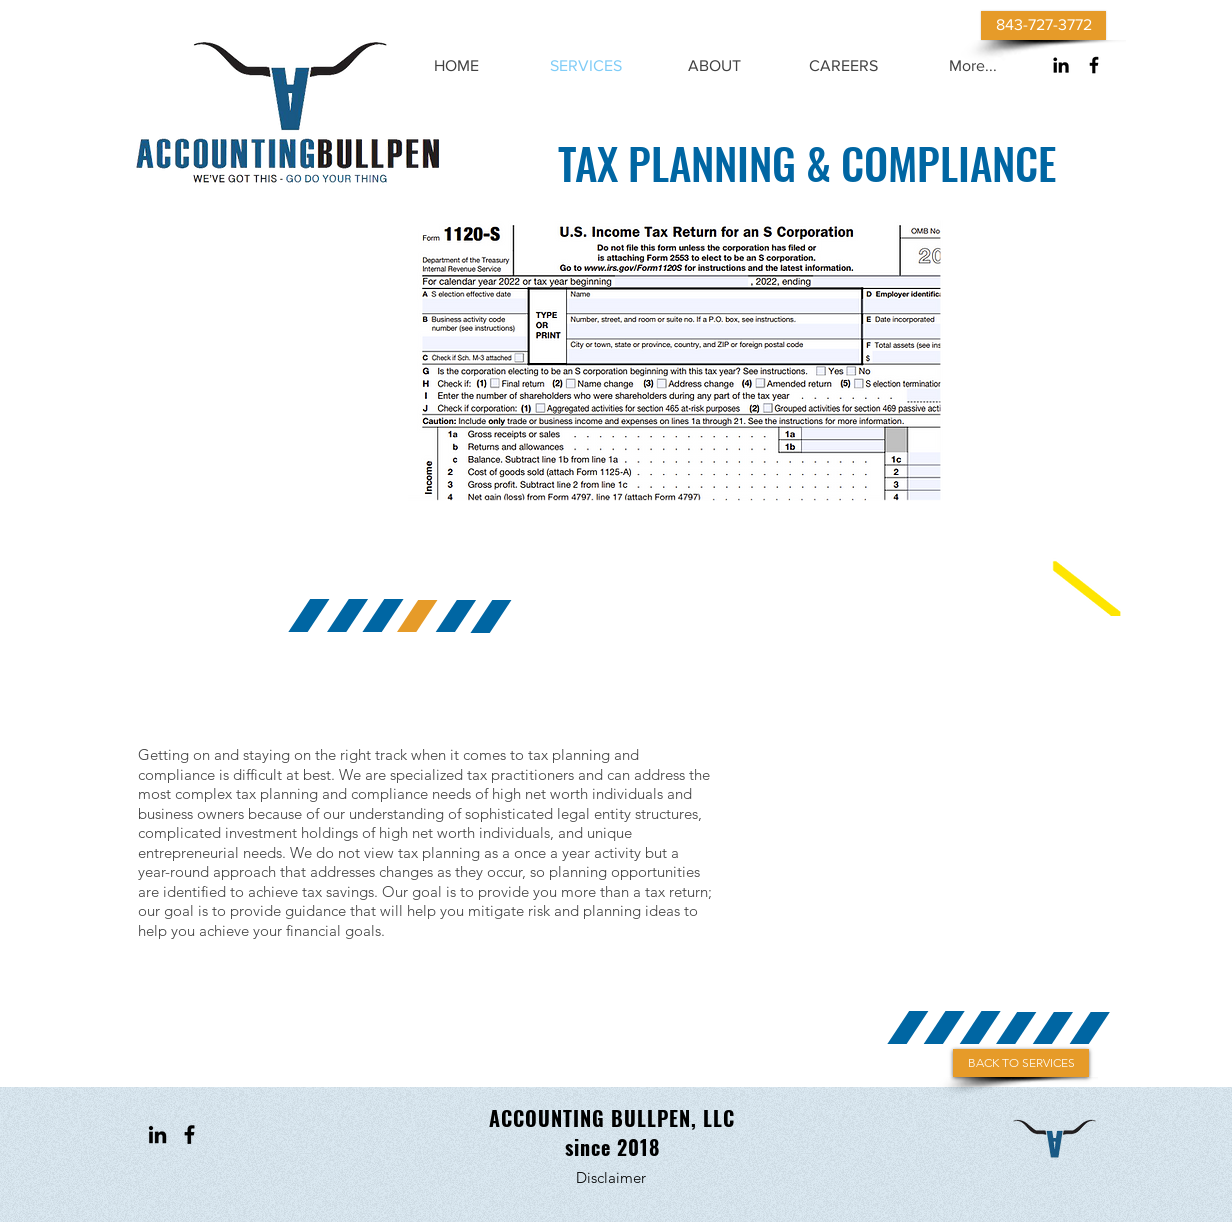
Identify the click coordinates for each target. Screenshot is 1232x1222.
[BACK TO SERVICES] (1021, 1063)
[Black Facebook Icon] (1094, 65)
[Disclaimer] (611, 1177)
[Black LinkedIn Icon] (1061, 65)
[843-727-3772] (1043, 25)
